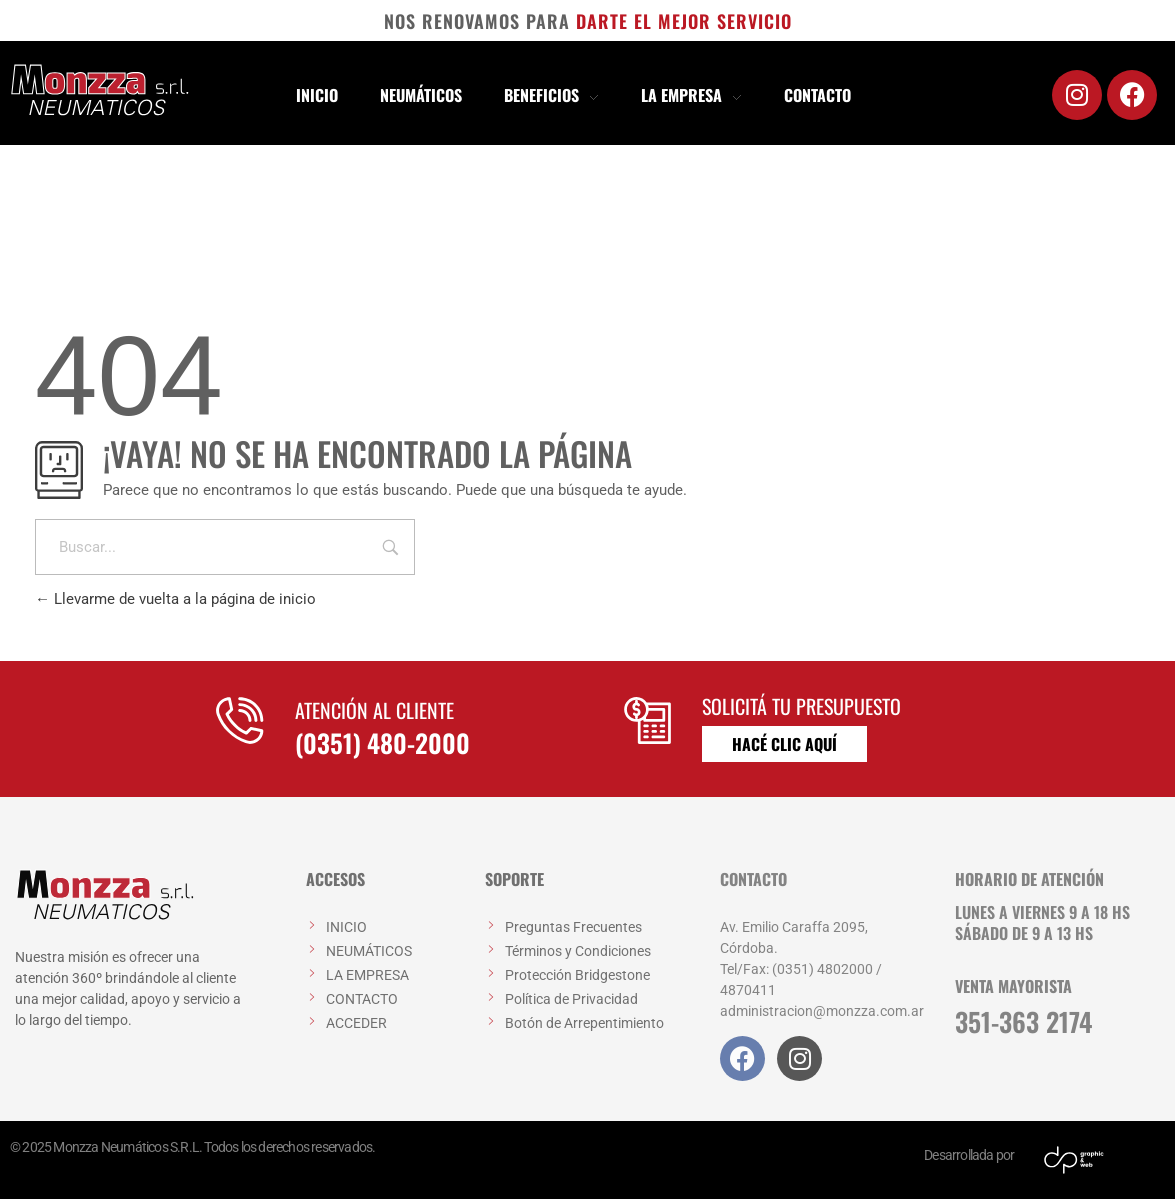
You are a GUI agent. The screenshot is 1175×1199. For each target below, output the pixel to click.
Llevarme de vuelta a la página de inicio (175, 599)
